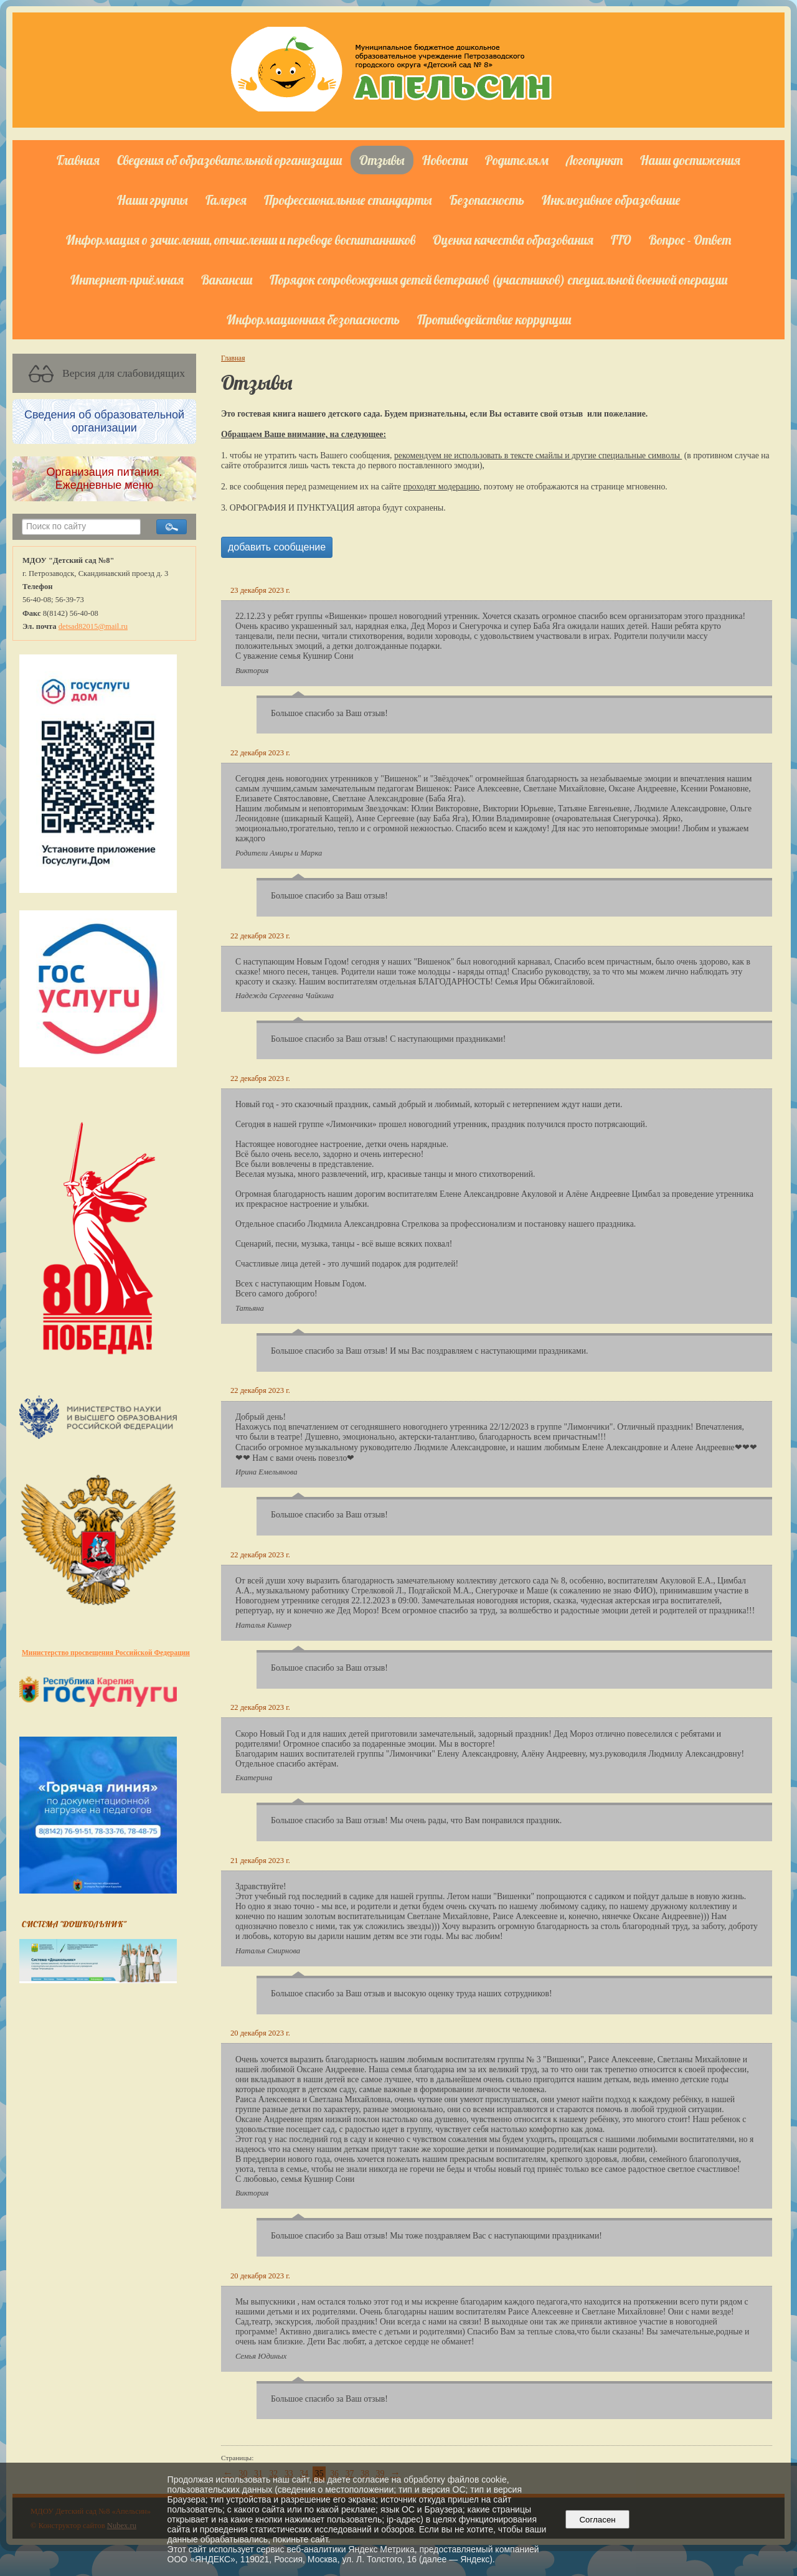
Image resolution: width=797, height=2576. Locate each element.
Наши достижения (690, 160)
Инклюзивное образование (611, 200)
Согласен (597, 2519)
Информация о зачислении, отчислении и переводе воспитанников (240, 240)
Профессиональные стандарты (348, 200)
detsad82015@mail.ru (93, 626)
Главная (78, 160)
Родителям (517, 160)
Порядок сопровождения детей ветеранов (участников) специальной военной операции (498, 279)
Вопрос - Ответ (690, 240)
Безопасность (487, 200)
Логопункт (594, 160)
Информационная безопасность (313, 319)
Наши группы (152, 200)
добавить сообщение (277, 547)
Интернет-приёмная (127, 279)
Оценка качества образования (513, 240)
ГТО (621, 240)
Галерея (226, 200)
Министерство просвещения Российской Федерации (106, 1652)
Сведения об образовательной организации (229, 160)
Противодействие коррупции (494, 319)
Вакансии (226, 279)
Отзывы (382, 160)
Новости (445, 160)
